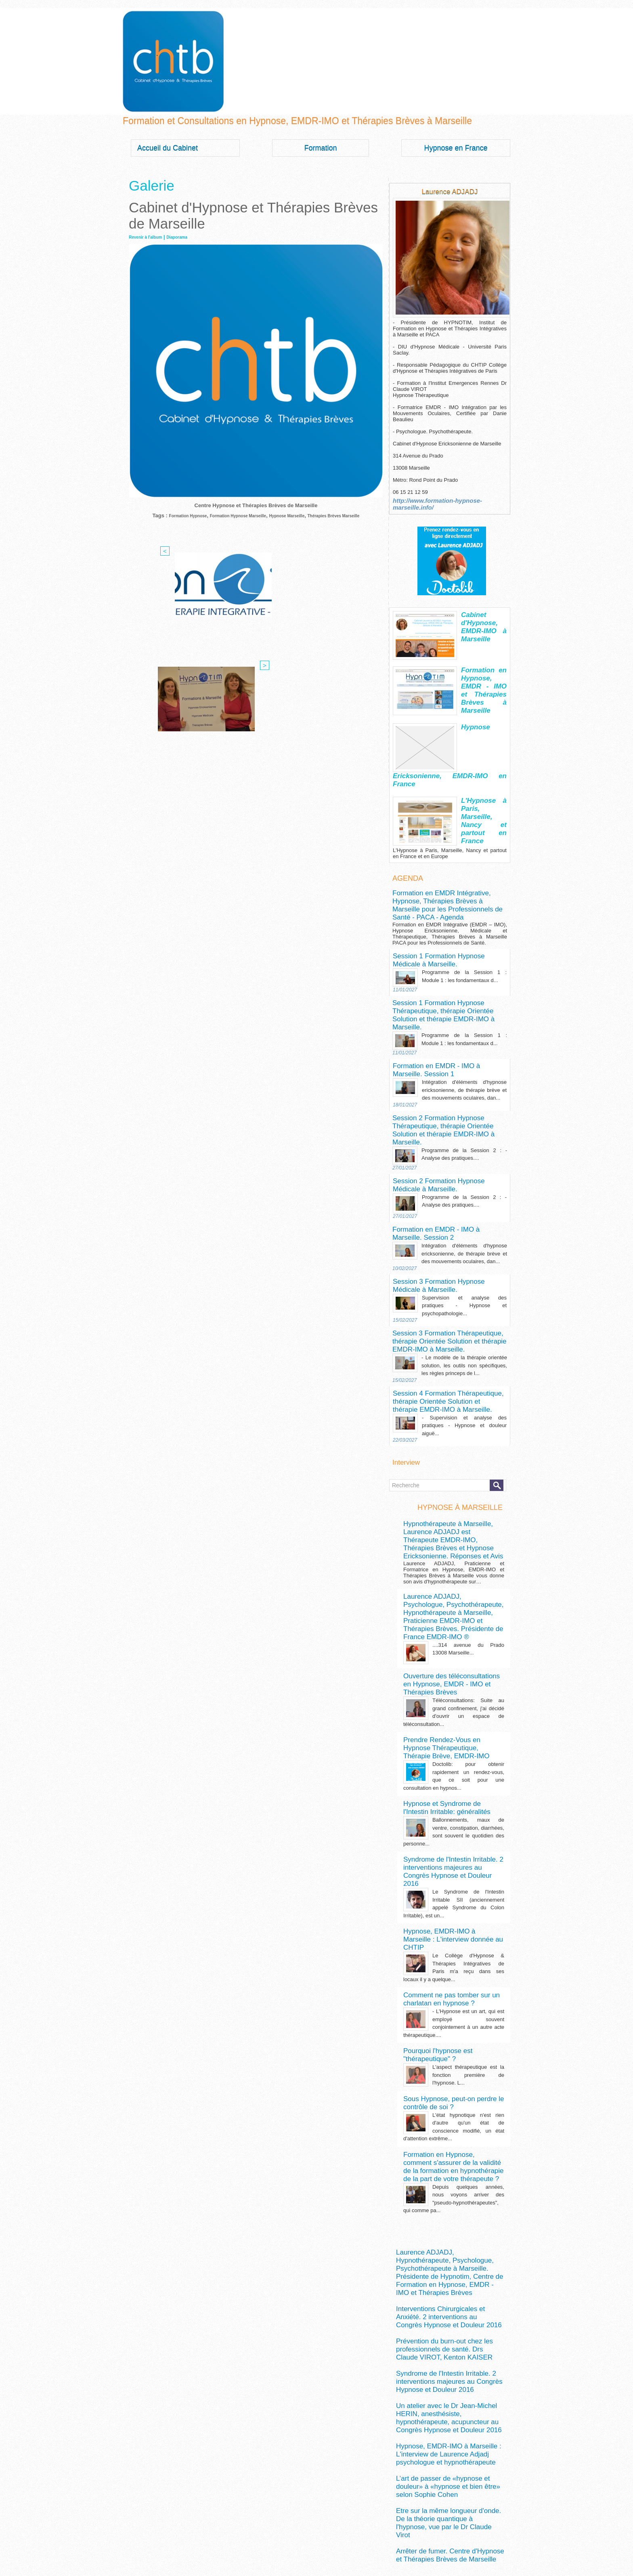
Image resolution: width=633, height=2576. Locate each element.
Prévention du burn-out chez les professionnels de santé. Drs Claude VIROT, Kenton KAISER (447, 2103)
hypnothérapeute (418, 2517)
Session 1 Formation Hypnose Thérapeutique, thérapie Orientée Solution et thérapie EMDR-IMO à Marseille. (445, 950)
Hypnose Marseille (305, 515)
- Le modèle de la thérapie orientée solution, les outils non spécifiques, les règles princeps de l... (464, 1257)
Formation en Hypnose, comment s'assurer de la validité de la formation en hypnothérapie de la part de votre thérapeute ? (453, 1952)
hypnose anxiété (467, 2485)
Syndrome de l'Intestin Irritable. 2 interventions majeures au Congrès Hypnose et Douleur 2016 (444, 1698)
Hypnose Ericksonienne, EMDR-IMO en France (484, 726)
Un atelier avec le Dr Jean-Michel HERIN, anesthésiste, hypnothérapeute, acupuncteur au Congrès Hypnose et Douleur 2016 (448, 2155)
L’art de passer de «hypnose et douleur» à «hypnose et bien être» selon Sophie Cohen (447, 2205)
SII (399, 2542)
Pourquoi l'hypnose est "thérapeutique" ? (450, 1853)
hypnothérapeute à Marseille (470, 2517)
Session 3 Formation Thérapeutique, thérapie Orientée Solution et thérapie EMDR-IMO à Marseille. (445, 1236)
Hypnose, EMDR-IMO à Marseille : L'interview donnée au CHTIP (443, 1753)
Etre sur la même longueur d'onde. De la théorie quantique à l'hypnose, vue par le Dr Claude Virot (446, 2228)
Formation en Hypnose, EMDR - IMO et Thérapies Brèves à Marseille (484, 674)
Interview (403, 1347)
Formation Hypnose (178, 515)
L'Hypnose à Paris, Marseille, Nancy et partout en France (484, 781)
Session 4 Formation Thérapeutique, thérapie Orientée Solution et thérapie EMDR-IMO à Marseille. (445, 1290)
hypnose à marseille (427, 2474)
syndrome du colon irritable (430, 2542)
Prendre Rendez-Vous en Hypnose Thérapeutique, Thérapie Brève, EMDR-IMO (449, 1589)
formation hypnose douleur (442, 2441)
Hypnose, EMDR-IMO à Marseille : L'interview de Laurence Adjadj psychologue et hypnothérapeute (449, 2182)
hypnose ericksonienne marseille (436, 2498)
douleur (487, 2429)
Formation (320, 148)
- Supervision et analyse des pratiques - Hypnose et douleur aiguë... (464, 1311)
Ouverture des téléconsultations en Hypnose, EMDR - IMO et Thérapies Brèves (445, 1531)
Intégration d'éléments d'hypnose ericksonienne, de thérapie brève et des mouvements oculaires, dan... (464, 1014)
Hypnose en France (455, 148)
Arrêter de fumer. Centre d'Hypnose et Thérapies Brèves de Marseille (440, 2251)
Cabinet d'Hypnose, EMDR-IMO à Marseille (484, 615)
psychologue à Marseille (460, 2535)
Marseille (479, 2527)
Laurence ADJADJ (449, 191)
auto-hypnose (414, 2429)
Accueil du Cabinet (167, 148)
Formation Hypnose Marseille (242, 515)
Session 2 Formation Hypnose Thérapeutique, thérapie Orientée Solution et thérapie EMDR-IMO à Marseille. (445, 1047)
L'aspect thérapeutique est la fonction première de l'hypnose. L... (468, 1868)
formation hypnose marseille (439, 2450)
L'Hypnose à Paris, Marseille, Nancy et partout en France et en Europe (484, 808)
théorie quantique (429, 2547)
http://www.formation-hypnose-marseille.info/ (449, 500)
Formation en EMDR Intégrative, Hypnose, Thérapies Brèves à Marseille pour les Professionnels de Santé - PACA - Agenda (441, 859)
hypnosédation (448, 2511)
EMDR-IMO (442, 2437)
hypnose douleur (430, 2495)
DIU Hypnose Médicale (456, 2429)
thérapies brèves (464, 2547)
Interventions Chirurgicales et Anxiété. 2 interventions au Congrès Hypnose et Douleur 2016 (449, 2077)
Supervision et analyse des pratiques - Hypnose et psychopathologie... (464, 1203)
